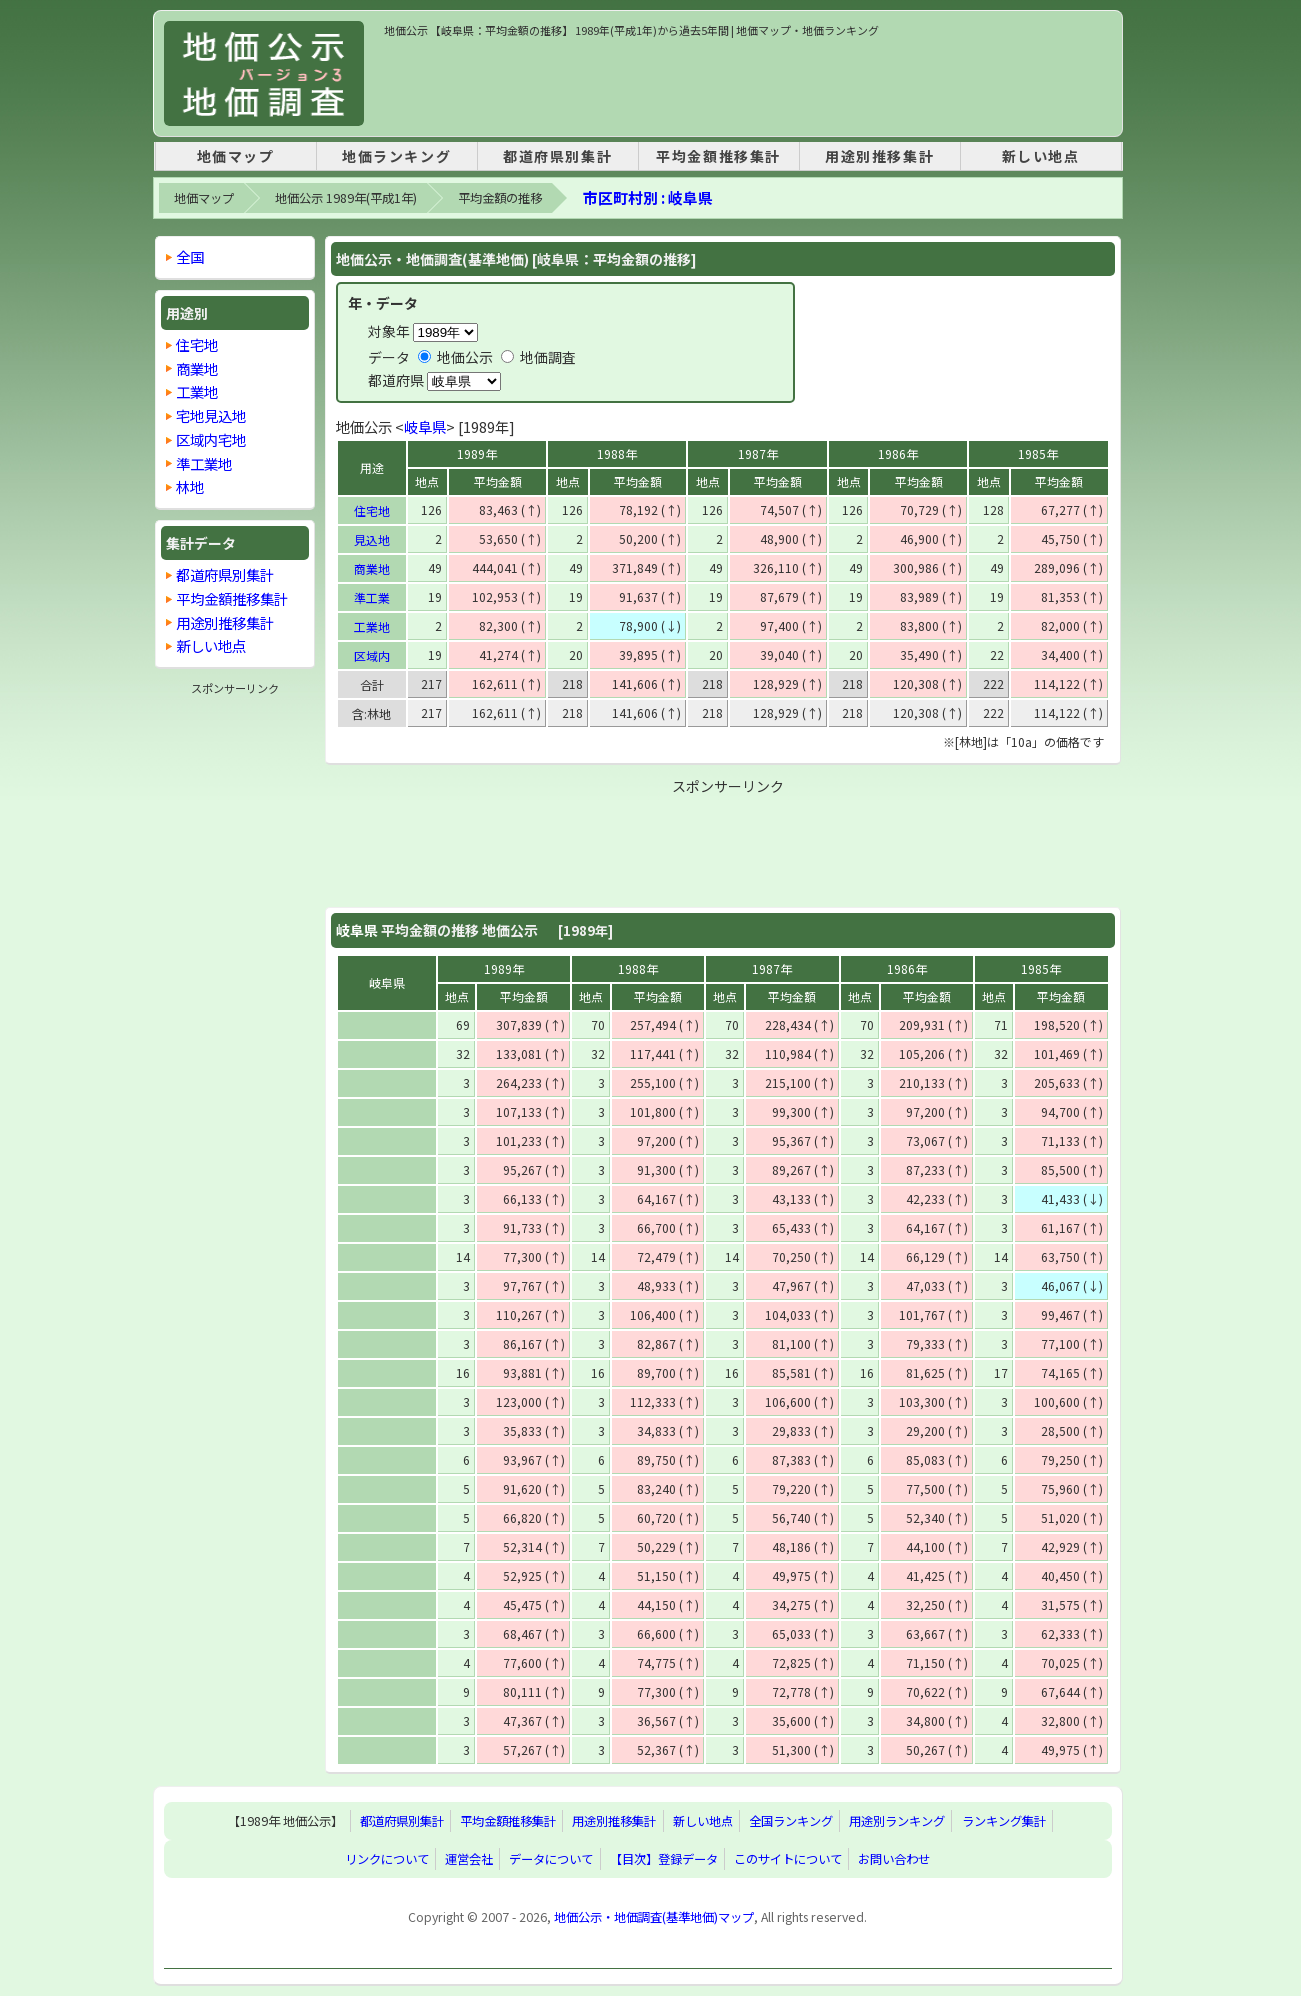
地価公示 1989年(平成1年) (346, 198)
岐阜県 (425, 426)
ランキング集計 (1004, 1821)
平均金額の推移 (500, 198)
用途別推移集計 (879, 156)
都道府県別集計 (557, 156)
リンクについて (387, 1859)
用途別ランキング (897, 1821)
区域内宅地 (211, 439)
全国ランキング (791, 1821)
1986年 (898, 453)
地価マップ (236, 156)
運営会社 (469, 1859)
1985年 (1038, 453)
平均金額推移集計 (718, 156)
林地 (190, 486)
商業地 (372, 568)
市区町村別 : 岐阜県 (648, 197)
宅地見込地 (211, 415)
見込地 (372, 539)
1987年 (758, 453)
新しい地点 (1041, 156)
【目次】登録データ (664, 1859)
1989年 (477, 453)
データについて (551, 1859)
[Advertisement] (748, 84)
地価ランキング (396, 156)
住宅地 (372, 510)
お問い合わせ (894, 1859)
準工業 (372, 597)
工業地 (372, 626)
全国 (190, 256)
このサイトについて (788, 1859)
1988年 (617, 453)
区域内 (372, 655)
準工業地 (204, 463)
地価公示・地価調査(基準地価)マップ (654, 1917)
